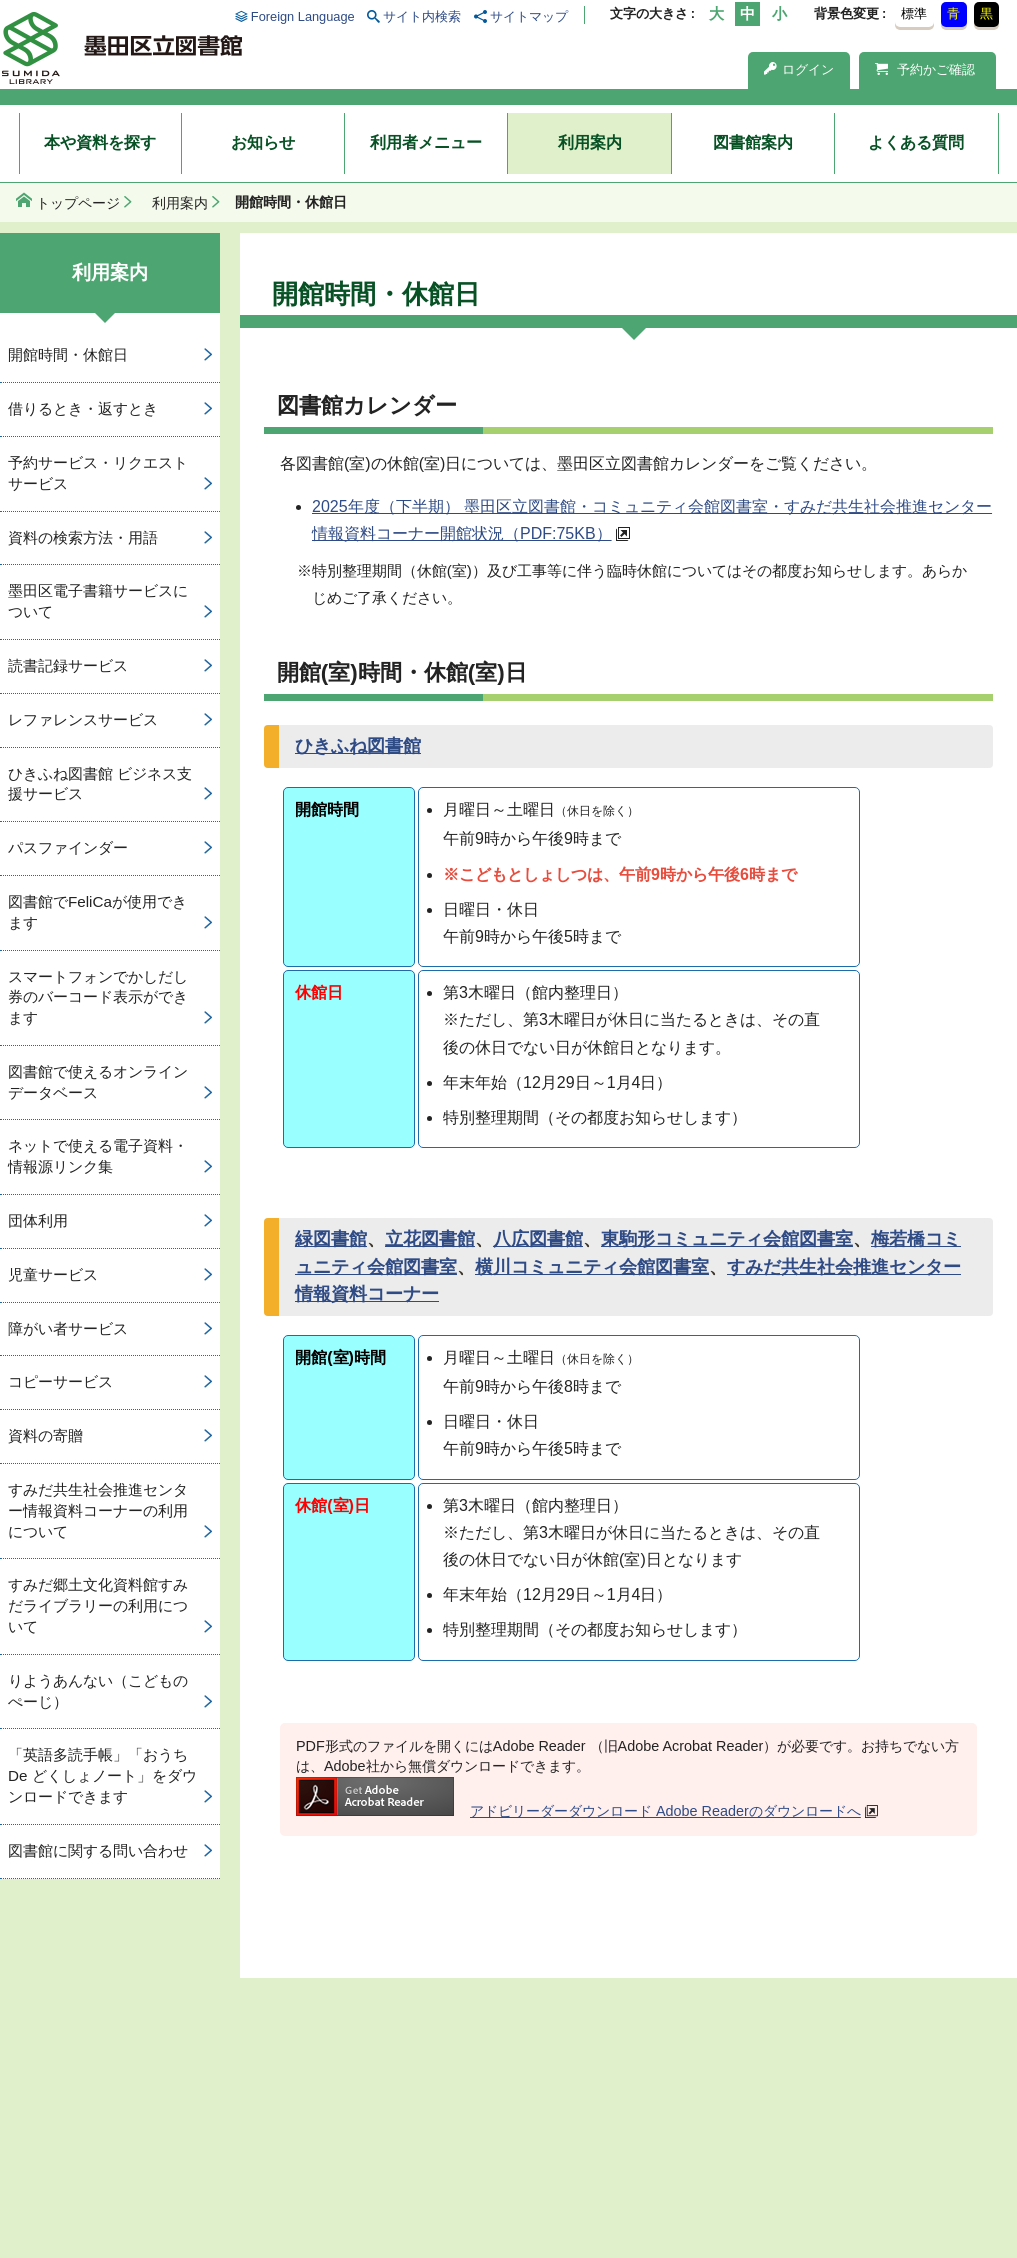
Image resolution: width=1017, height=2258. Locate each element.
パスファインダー (68, 847)
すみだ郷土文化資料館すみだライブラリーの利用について (98, 1605)
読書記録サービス (68, 665)
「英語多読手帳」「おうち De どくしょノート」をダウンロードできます (102, 1775)
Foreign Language (303, 16)
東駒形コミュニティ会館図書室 (727, 1239)
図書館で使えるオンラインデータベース (98, 1082)
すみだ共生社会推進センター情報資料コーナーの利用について (98, 1510)
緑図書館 (331, 1239)
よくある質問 (916, 142)
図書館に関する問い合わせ (98, 1850)
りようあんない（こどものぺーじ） (98, 1691)
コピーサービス (60, 1381)
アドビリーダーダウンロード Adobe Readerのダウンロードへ (578, 1811)
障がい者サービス (68, 1328)
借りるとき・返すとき (83, 408)
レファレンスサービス (83, 719)
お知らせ (263, 142)
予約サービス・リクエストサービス (98, 473)
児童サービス (53, 1274)
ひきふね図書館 (358, 746)
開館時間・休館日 (68, 354)
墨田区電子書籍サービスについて (98, 601)
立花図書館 (430, 1239)
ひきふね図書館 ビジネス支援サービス (100, 784)
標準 (914, 13)
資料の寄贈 (45, 1435)
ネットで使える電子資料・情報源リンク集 (98, 1156)
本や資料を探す (100, 142)
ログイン (799, 69)
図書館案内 (753, 142)
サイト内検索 (422, 16)
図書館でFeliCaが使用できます (97, 912)
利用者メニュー (426, 142)
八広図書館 (538, 1239)
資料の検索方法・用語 (83, 537)
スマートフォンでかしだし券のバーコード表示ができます (98, 997)
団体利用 (38, 1220)
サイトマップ (529, 16)
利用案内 (590, 142)
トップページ (78, 203)
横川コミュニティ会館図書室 (592, 1267)
